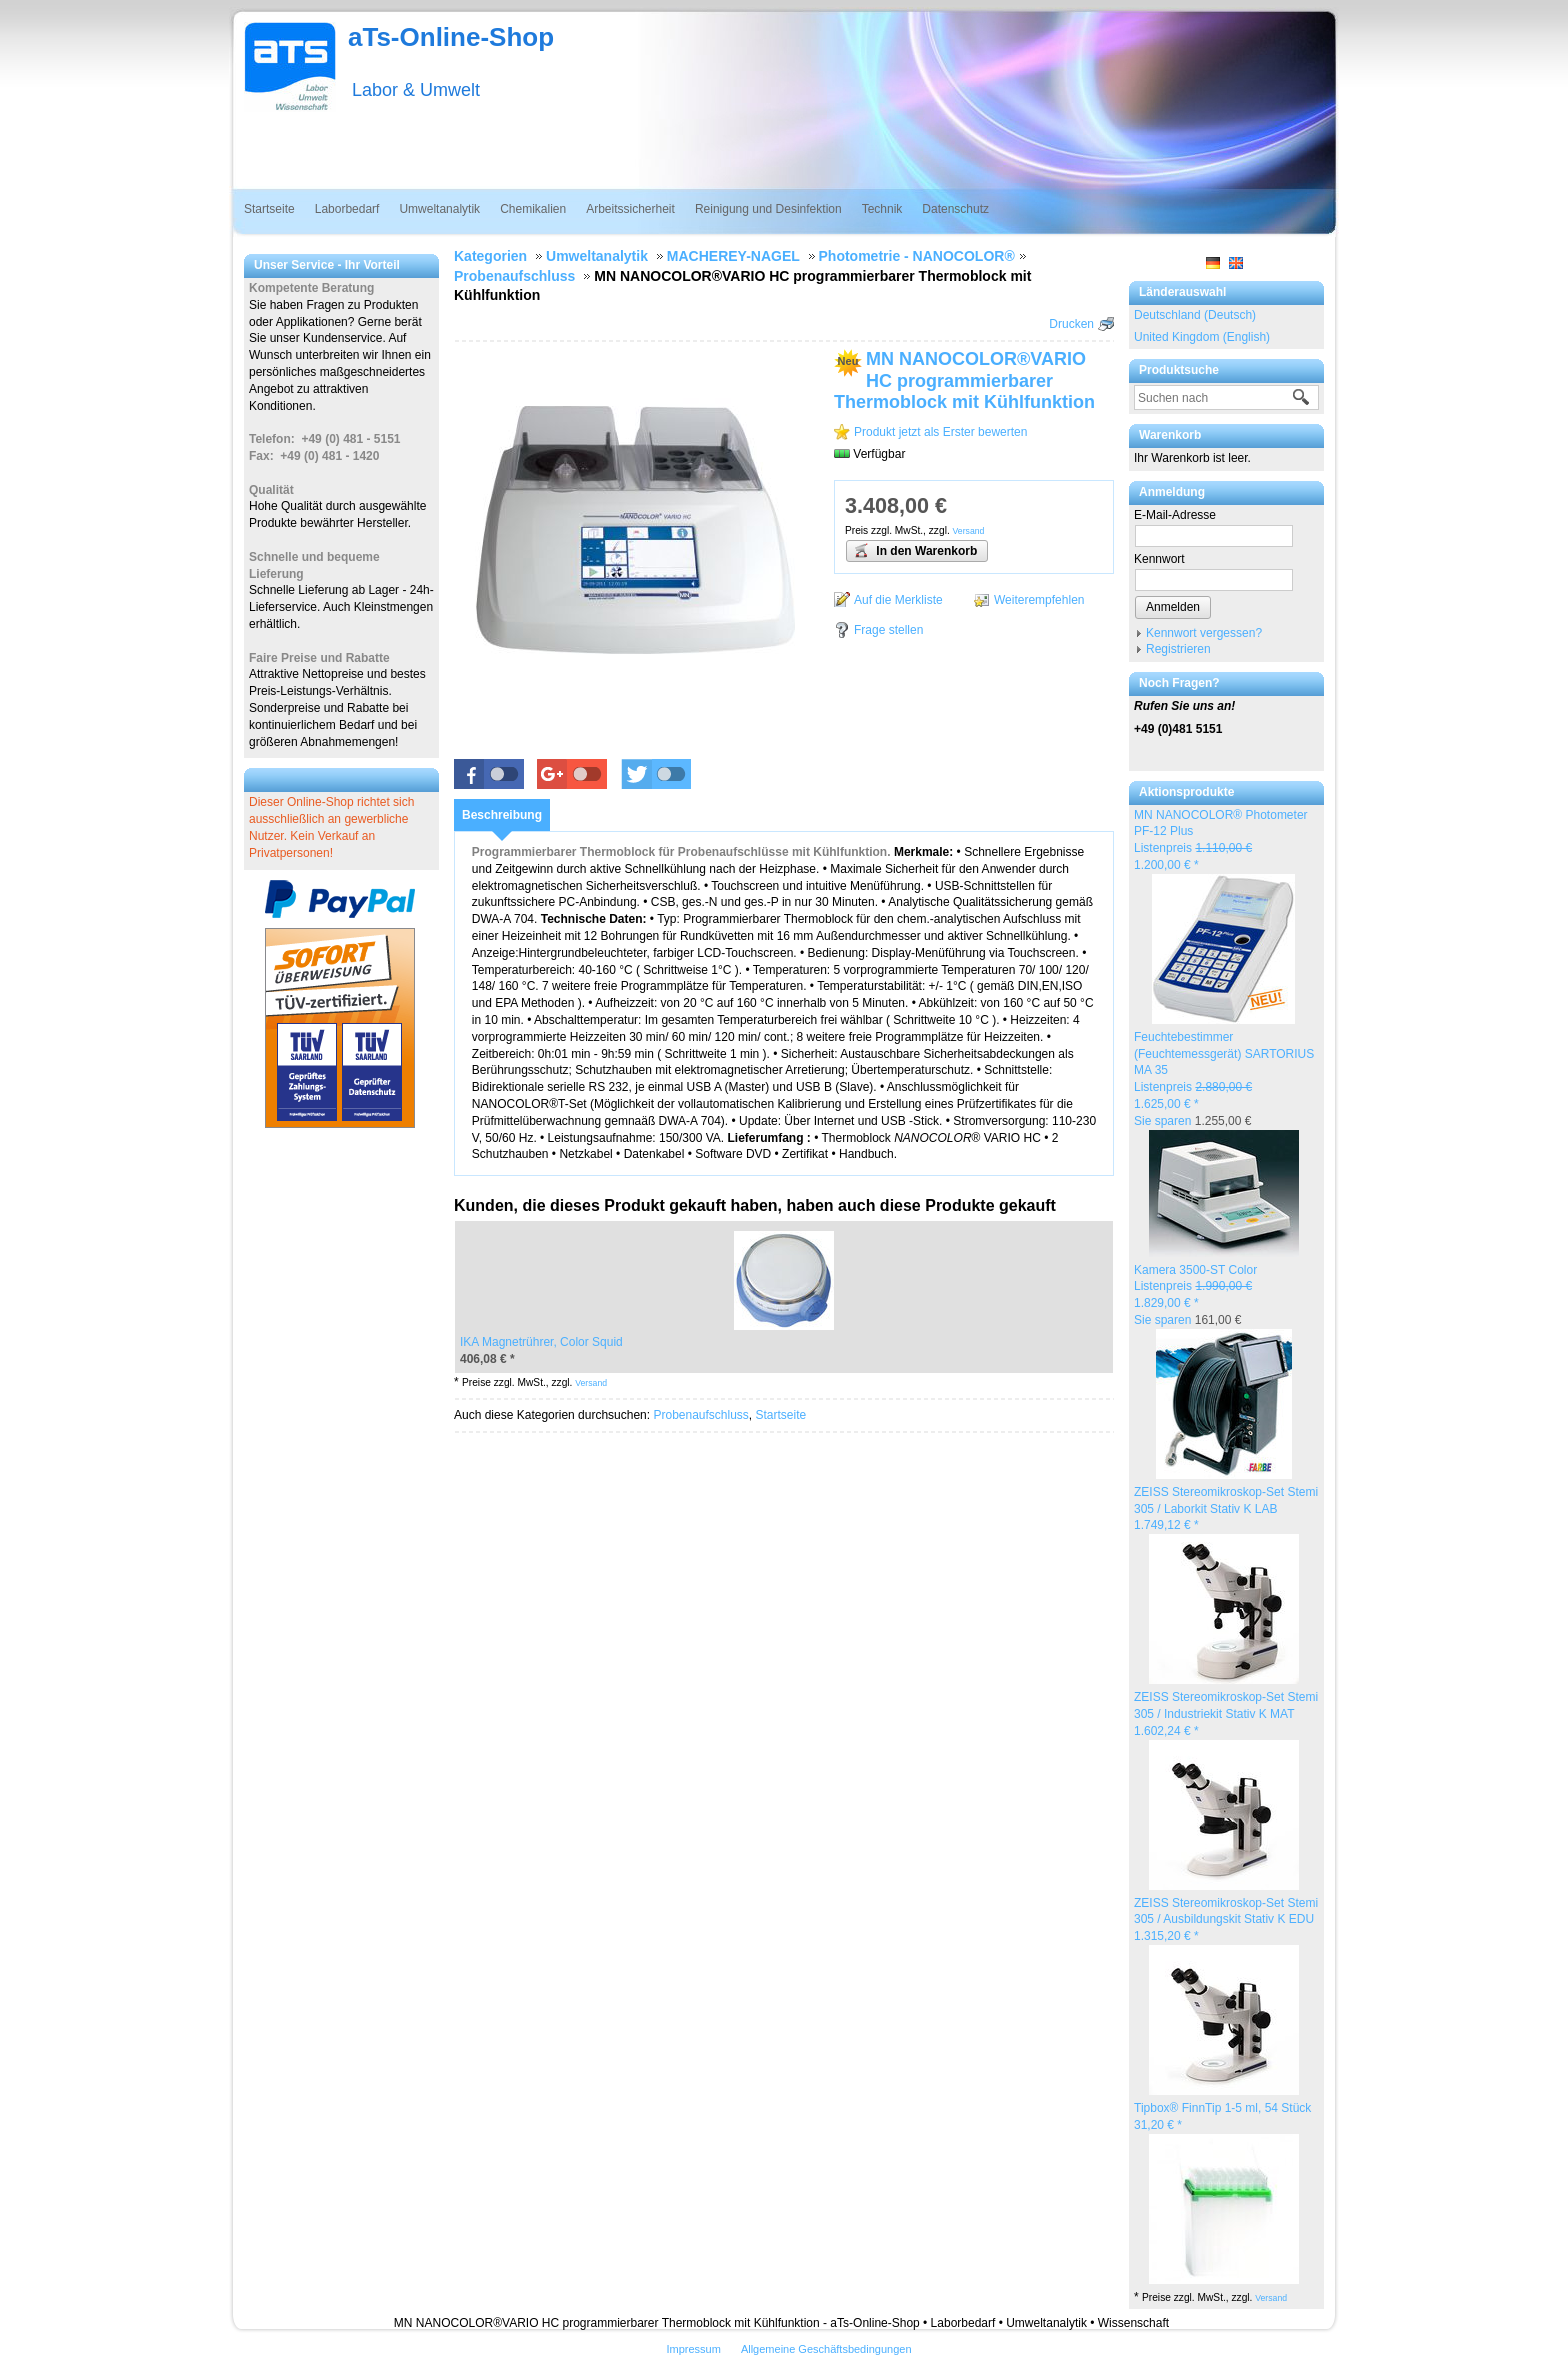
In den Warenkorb (915, 550)
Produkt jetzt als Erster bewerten (940, 432)
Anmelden (1173, 607)
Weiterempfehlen (1039, 600)
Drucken (1071, 324)
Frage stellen (888, 630)
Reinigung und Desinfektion (768, 209)
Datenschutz (955, 209)
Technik (882, 209)
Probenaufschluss (700, 1415)
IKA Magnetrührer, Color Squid (541, 1342)
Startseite (269, 209)
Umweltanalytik (439, 209)
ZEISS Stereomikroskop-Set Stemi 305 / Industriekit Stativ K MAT (1226, 1714)
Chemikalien (533, 209)
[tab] (502, 815)
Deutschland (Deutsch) (1195, 315)
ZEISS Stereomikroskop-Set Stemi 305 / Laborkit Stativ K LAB (1226, 1509)
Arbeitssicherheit (630, 209)
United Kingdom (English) (1202, 337)
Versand (1271, 2298)
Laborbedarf (347, 209)
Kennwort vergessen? (1204, 633)
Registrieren (1178, 649)
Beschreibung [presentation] (502, 815)
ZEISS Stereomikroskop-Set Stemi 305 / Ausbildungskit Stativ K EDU (1226, 1920)
